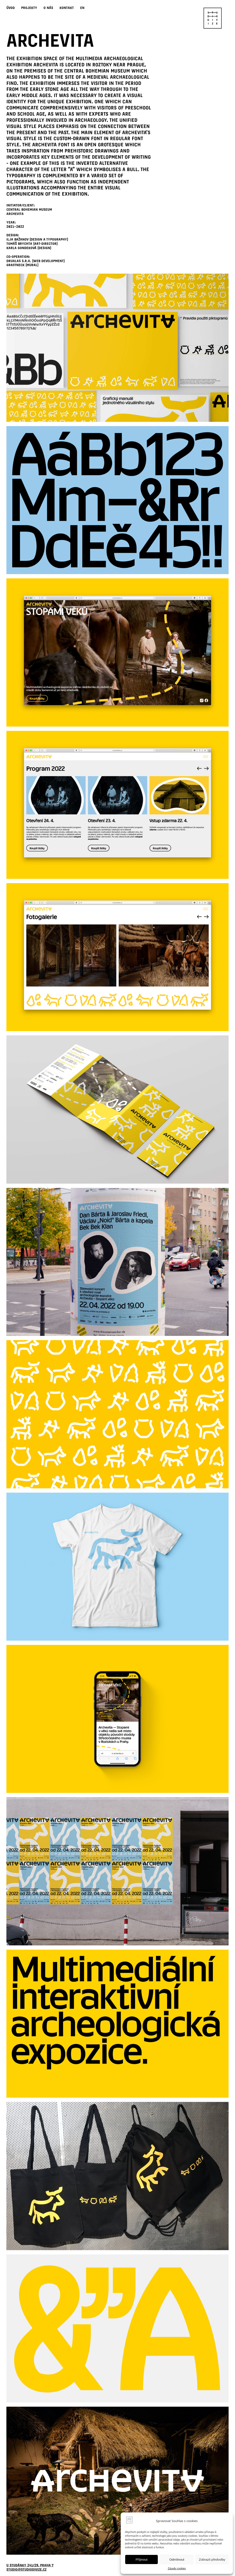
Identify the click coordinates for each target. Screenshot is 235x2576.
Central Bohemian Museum (29, 209)
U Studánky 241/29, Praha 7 (30, 2565)
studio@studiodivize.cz (26, 2569)
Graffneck (15, 265)
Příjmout (142, 2559)
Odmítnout (176, 2559)
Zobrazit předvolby (212, 2559)
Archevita (15, 214)
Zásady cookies (177, 2568)
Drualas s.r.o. (18, 261)
